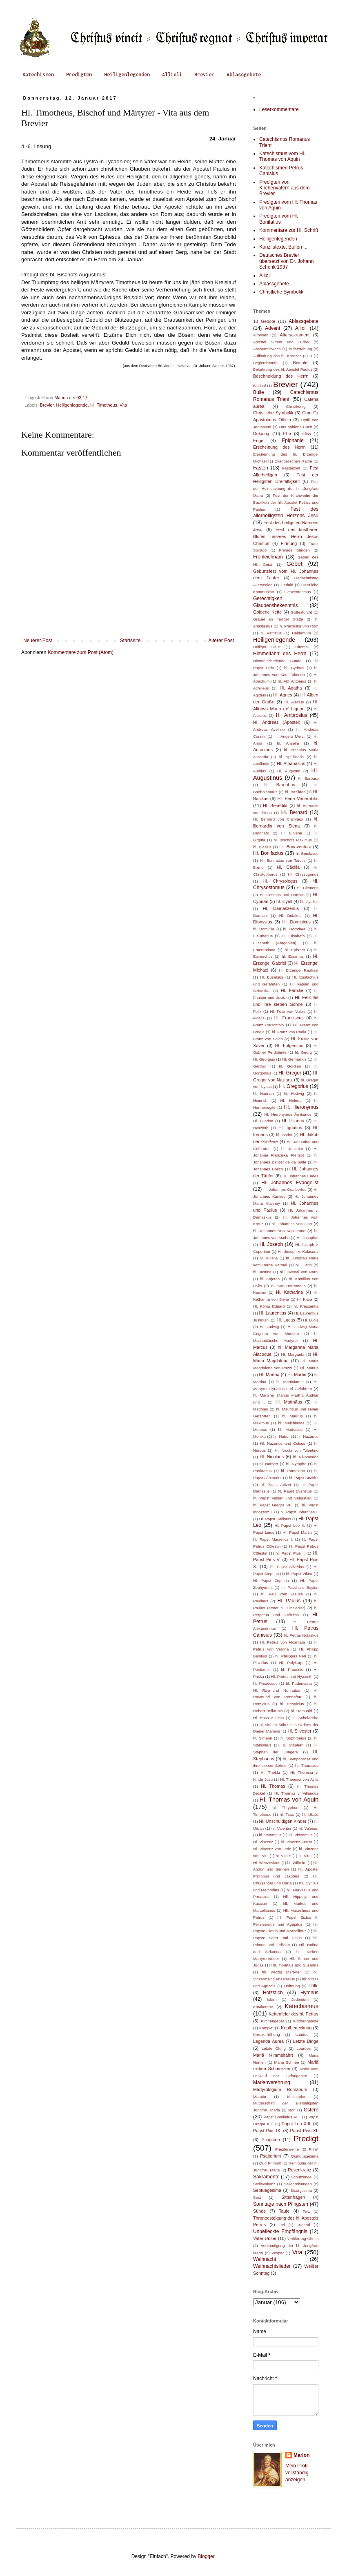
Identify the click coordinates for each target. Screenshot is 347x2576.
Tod (282, 2224)
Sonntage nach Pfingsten (280, 2204)
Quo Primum (270, 2163)
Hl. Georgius (264, 1059)
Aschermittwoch (267, 349)
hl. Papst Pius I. (290, 1553)
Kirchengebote (305, 2021)
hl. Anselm (288, 743)
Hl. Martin (296, 1374)
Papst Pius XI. (304, 2130)
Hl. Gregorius (293, 1086)
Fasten (260, 468)
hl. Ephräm (295, 950)
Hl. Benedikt (275, 805)
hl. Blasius (262, 847)
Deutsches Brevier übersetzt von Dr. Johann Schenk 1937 (286, 261)
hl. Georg (303, 1052)
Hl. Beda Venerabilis (298, 798)
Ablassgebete (244, 74)
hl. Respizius (292, 1704)
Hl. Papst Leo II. (289, 1525)
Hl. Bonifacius (268, 853)
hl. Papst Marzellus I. (273, 1539)
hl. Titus (287, 1814)
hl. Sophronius (293, 1738)
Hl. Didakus (290, 915)
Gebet (295, 564)
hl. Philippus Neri (290, 1656)
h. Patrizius (271, 633)
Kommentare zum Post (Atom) (80, 652)
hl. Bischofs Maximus (293, 840)
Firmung (289, 543)
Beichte (300, 362)
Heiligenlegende (71, 405)
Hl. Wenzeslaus (266, 1862)
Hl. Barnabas (279, 784)
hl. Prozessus (265, 1683)
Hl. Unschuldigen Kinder (282, 1821)
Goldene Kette (267, 612)
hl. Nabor (282, 1436)
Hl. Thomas (273, 1786)
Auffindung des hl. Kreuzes (277, 356)
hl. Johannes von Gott (292, 1223)
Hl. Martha (269, 1374)
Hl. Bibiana (291, 833)
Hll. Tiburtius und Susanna (294, 1965)
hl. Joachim (292, 1148)
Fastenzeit (291, 468)
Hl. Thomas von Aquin (289, 1799)
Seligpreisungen (298, 2184)
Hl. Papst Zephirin (271, 1580)
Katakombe (263, 2006)
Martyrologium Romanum (280, 2089)
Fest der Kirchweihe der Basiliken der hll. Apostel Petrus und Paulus (285, 502)
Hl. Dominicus (296, 921)
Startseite (130, 640)
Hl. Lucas (286, 1319)
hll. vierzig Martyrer (281, 1972)
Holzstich (273, 1992)
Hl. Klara (304, 1299)
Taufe (284, 2211)
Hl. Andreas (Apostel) (276, 722)
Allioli (172, 74)
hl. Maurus (292, 1416)
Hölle (313, 1985)
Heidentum (301, 633)
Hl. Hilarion (263, 1121)
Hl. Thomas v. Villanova (296, 1793)
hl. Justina (262, 1272)
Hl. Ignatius (290, 1127)
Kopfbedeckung (296, 2027)
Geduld (286, 585)
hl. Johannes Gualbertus (284, 1189)
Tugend (303, 2224)
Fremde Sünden (294, 550)
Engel (259, 440)
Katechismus (301, 2006)
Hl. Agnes (282, 694)
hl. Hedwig (294, 1093)
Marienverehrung (271, 2082)
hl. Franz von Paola (289, 1032)
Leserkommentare (279, 109)
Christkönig (296, 406)
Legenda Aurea (268, 2041)
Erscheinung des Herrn (279, 447)
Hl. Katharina (289, 1292)
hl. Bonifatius (307, 853)
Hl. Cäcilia (288, 867)
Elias (307, 434)
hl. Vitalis (283, 1855)
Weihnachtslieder (272, 2266)
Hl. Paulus (288, 1601)
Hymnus (309, 1992)
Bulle (258, 392)
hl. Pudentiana (298, 1683)
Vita (123, 405)
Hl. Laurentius (273, 1312)
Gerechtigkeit (267, 598)
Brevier (204, 74)
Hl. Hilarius (293, 1120)
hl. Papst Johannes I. (299, 1512)
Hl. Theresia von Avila (299, 1779)
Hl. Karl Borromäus (288, 1286)
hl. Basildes (295, 792)
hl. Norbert (269, 1464)
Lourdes (303, 2048)
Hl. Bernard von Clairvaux (278, 819)
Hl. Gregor (289, 1073)
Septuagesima (267, 2190)
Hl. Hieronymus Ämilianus (287, 1114)
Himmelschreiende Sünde (277, 660)
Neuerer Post (37, 640)
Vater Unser (264, 2238)
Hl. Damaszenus (281, 908)
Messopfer (296, 2096)
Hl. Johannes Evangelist (289, 1183)
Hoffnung (292, 1986)
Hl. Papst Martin (297, 1532)
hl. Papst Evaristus (295, 1491)
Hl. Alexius (294, 702)
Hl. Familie (292, 990)
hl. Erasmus (293, 956)
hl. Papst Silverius (287, 1566)
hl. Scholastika (305, 1717)
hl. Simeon (262, 1738)
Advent (272, 328)
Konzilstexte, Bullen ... (283, 247)
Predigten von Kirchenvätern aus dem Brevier (284, 188)
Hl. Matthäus (289, 1401)
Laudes (302, 2034)
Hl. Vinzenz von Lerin (272, 1848)
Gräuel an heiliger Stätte (278, 619)
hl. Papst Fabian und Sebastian (282, 1498)
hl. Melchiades (291, 1423)
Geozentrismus (298, 591)
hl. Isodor (284, 1134)
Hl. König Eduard (269, 1306)
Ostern (311, 2110)
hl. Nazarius (307, 1436)
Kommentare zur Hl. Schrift (288, 230)
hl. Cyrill (284, 901)
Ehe (287, 433)
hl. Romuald (301, 1710)
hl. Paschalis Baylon (299, 1587)
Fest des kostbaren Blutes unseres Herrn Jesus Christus (285, 536)
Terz (306, 2211)
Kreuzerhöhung (266, 2034)
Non (292, 2110)
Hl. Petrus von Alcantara (282, 1642)
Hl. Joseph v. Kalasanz (298, 1251)
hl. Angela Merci (289, 736)
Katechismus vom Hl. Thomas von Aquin (282, 156)
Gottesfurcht (301, 612)
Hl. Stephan (292, 1745)
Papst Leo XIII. (296, 2123)
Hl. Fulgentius (289, 1045)
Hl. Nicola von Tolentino (296, 1450)
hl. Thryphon (285, 1807)
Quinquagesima (304, 2156)
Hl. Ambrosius (291, 715)
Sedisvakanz (264, 2184)
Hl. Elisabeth (293, 936)
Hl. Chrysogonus (303, 874)
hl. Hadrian (263, 1093)
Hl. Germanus (294, 1059)
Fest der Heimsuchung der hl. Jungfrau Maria (285, 488)
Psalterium (270, 2155)
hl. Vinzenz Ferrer (296, 1842)
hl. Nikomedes (305, 1457)
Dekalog (261, 433)
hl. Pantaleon (293, 1470)
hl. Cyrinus (294, 667)
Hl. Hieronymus (301, 1107)
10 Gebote (264, 321)
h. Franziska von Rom (299, 626)
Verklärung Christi (302, 2238)
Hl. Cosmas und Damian (282, 894)
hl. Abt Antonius (292, 681)
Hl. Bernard (294, 812)
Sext (257, 2197)
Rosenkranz (299, 2169)
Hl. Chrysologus (279, 881)
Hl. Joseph (271, 1244)
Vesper (277, 2253)
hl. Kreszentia (306, 1306)
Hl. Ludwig (269, 1326)
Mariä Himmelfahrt (273, 2055)
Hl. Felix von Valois (288, 1011)
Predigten (79, 74)
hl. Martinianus (289, 1381)
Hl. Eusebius (271, 977)
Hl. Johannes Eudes (300, 1176)
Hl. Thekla (270, 1772)
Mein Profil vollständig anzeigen (297, 2473)
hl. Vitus (305, 1855)
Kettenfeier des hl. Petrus (293, 2013)
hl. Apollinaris (291, 756)
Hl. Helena (291, 1100)
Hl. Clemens (307, 887)
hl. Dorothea (294, 929)
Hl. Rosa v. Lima (268, 1717)
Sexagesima (301, 2190)
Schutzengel (302, 2177)
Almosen (260, 335)
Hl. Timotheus (103, 405)
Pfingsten (270, 2139)
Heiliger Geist (266, 647)
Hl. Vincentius (301, 1835)
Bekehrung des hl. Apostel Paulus (282, 369)
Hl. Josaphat (307, 1237)
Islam (271, 1999)
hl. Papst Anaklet (303, 1477)
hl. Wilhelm (297, 1862)
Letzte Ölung (274, 2048)
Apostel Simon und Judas (281, 342)
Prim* (313, 2149)
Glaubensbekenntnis (275, 605)
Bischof (259, 385)
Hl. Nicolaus (272, 1456)
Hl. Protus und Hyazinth (291, 1676)
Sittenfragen (293, 2197)
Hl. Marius (309, 1368)
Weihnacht (264, 2259)
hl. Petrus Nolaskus (301, 1635)
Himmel (302, 647)
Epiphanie (292, 440)
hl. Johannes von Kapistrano (279, 1230)
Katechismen (38, 74)
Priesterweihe (287, 2149)
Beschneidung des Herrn (280, 376)
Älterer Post (221, 640)
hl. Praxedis (292, 1669)
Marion (301, 2455)
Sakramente (266, 2177)
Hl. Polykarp (291, 1662)
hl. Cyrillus (309, 901)
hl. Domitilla (263, 929)
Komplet (266, 2028)
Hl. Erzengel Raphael (298, 970)
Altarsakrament (295, 334)
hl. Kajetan (270, 1279)
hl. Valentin (281, 1828)
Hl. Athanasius (291, 763)
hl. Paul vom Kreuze (282, 1594)
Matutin (259, 2096)
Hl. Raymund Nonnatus (276, 1690)
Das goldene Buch (295, 427)
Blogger (206, 2556)
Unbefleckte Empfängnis (280, 2231)
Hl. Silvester (299, 1730)
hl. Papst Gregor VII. (272, 1505)
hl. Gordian (290, 1066)
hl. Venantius (270, 1835)
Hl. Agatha (291, 687)
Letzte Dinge (305, 2041)
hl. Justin (304, 1265)
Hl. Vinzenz (263, 1842)
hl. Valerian (308, 1828)
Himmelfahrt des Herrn (279, 653)
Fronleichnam (268, 557)
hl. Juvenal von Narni (299, 1272)
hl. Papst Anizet (276, 1484)
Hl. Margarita (292, 1354)
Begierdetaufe (265, 362)
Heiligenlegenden (127, 74)
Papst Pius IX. (267, 2130)
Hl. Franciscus (289, 1017)
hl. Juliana (269, 1258)
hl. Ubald (310, 1814)
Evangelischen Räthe (293, 461)
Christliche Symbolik (281, 292)
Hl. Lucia (310, 1320)
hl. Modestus (290, 1429)
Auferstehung (300, 349)
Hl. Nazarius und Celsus (282, 1443)
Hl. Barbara (308, 778)
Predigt (306, 2138)
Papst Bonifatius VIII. (282, 2117)
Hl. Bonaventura (295, 846)
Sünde (259, 2211)
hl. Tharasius (306, 1765)
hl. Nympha (296, 1464)
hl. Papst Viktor (299, 1573)
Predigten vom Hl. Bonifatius (278, 219)
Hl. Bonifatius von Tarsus (283, 860)
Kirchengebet (272, 2021)
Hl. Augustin (288, 771)
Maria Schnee (286, 2062)
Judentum (300, 1999)
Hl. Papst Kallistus (275, 1519)
